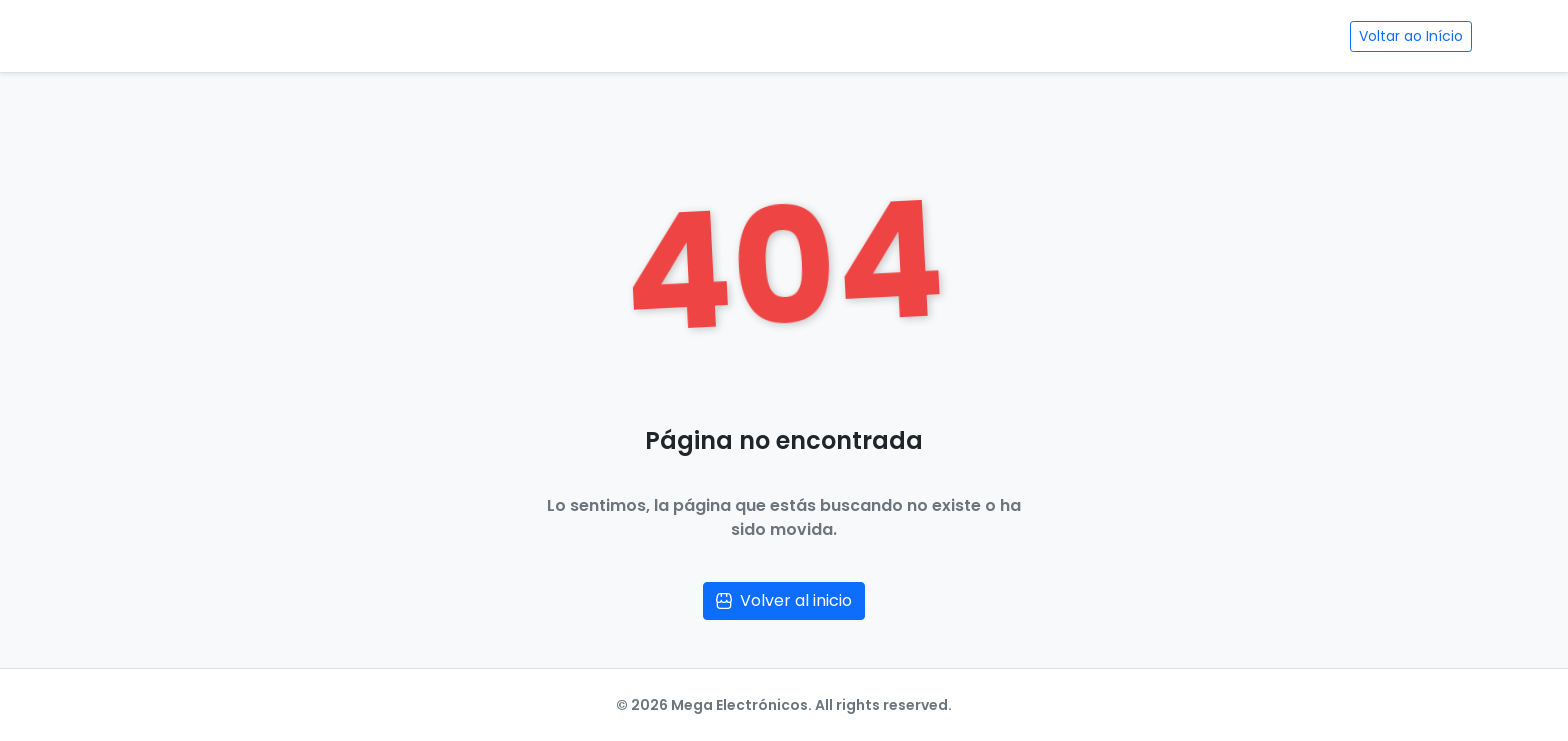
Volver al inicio (784, 600)
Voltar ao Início (1411, 36)
